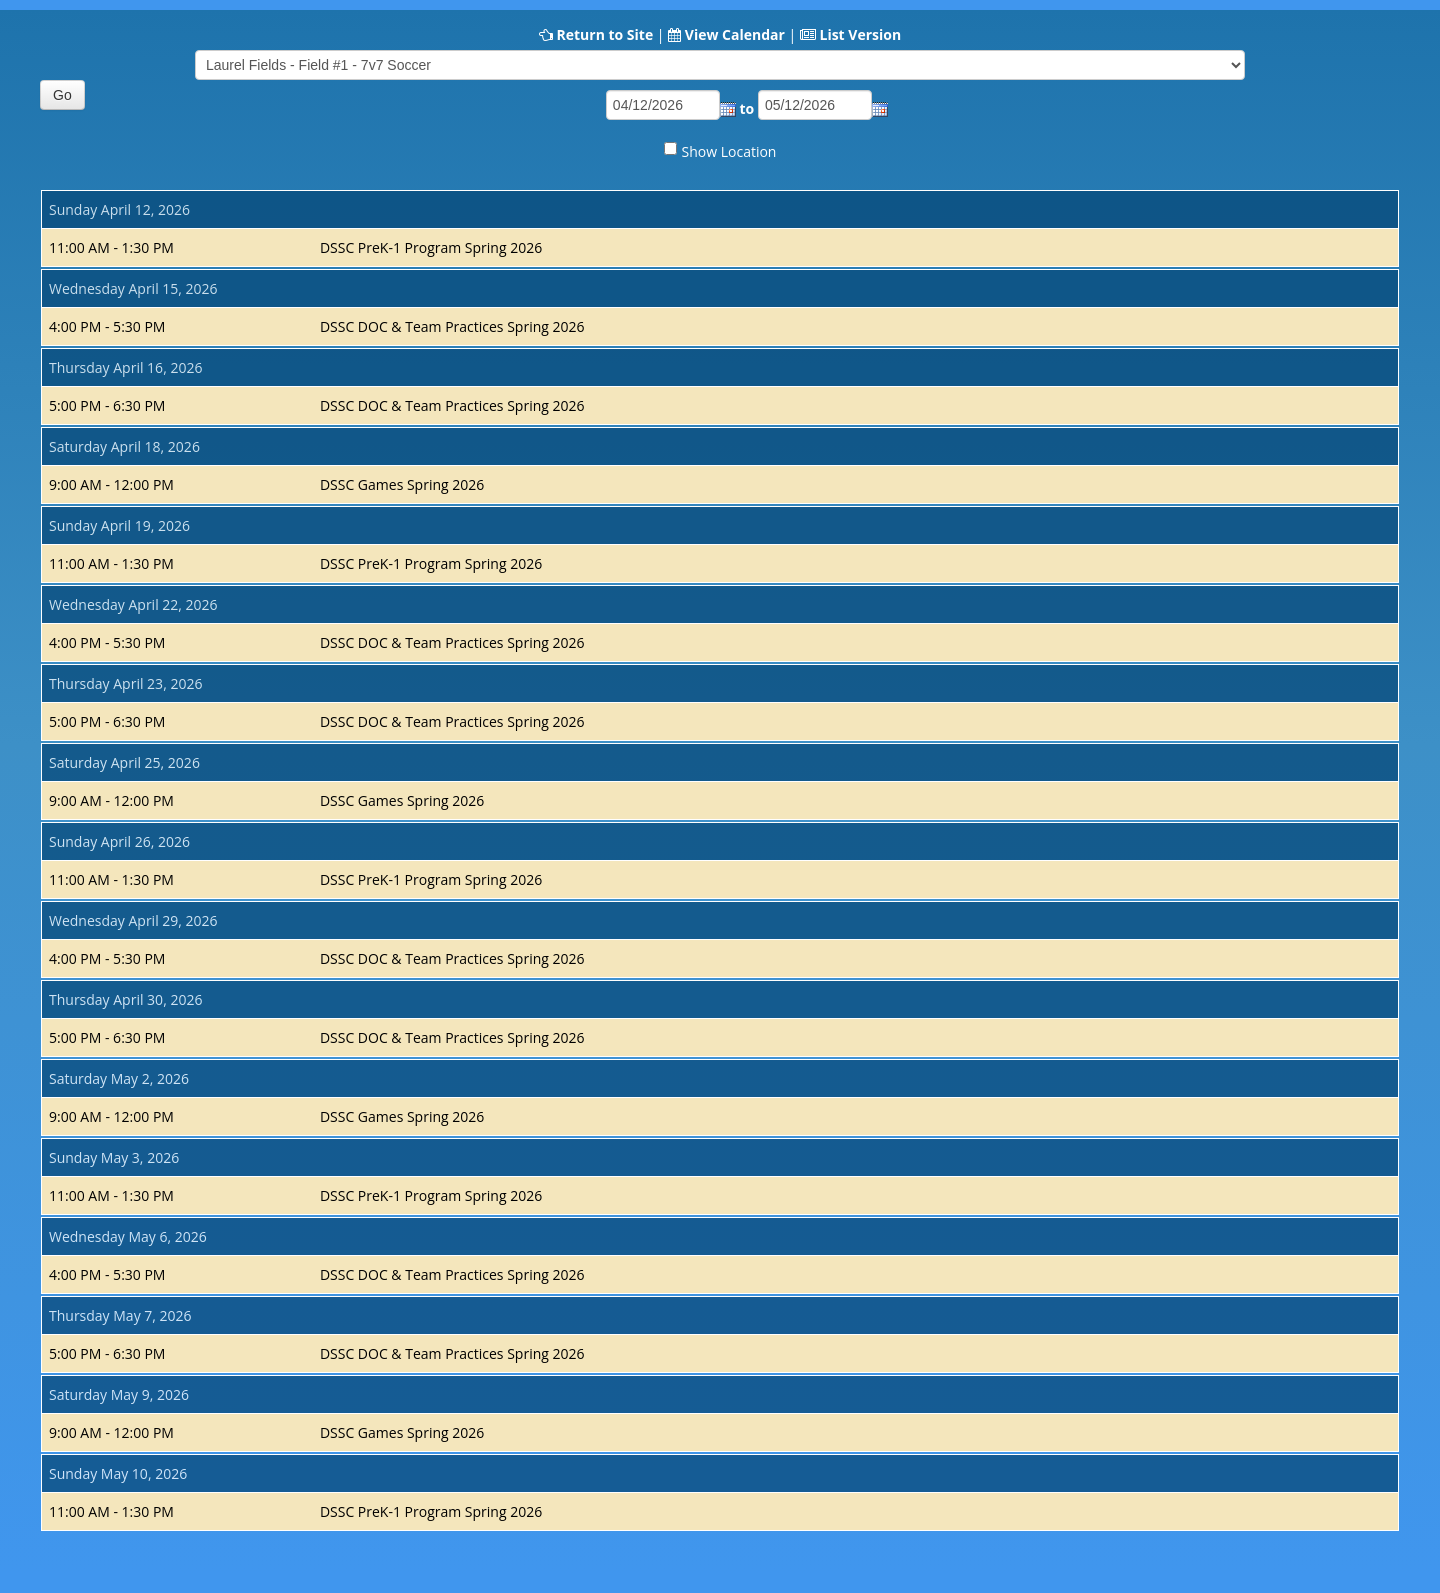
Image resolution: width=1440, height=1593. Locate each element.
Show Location (729, 151)
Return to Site (604, 34)
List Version (860, 34)
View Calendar (735, 34)
